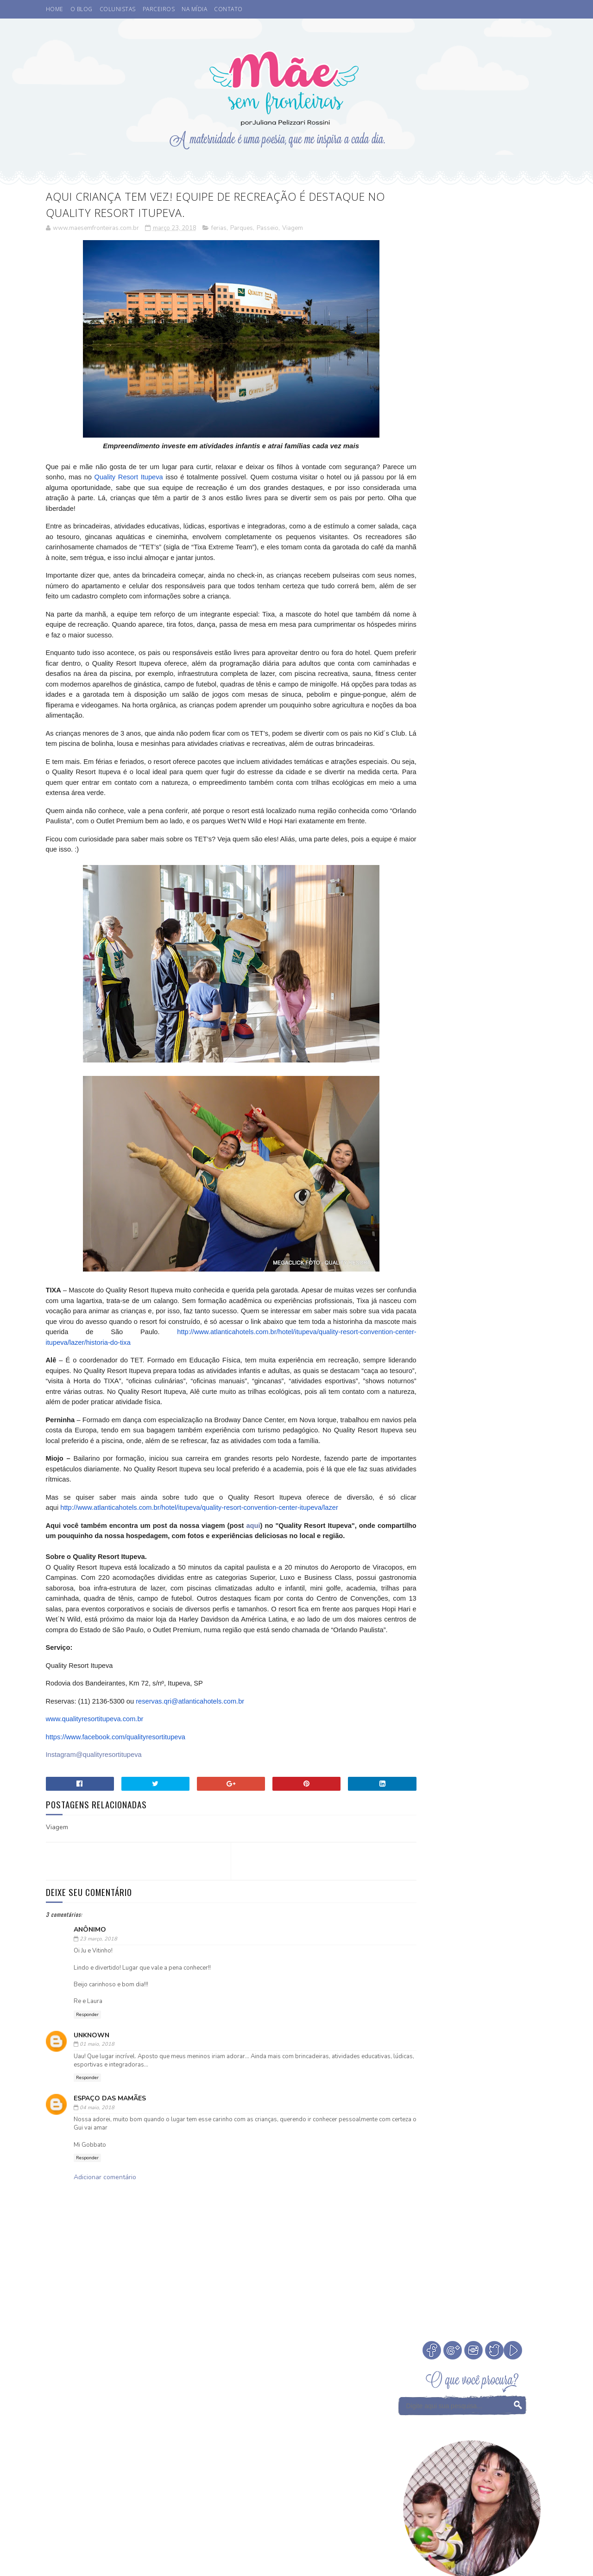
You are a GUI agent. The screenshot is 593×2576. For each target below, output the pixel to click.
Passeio (267, 229)
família (452, 1218)
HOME (54, 9)
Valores (464, 1201)
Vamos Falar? (507, 1201)
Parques (241, 229)
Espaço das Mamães (110, 2162)
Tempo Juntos (421, 1201)
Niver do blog (422, 1169)
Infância (475, 1136)
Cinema (471, 1088)
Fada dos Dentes (499, 1120)
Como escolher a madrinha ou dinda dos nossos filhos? (498, 706)
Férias (442, 1136)
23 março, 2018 (98, 2002)
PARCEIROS (159, 9)
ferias (219, 229)
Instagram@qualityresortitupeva (94, 1818)
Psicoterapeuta (457, 1185)
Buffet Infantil (425, 1088)
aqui (256, 1568)
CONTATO (228, 9)
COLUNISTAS (118, 9)
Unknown (91, 2098)
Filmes (411, 1136)
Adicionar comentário (105, 2241)
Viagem (292, 229)
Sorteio (501, 1185)
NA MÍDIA (194, 9)
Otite (462, 1169)
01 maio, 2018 (97, 2108)
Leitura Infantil (426, 1153)
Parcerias (495, 1169)
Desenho (414, 1120)
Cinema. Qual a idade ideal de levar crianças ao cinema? (498, 580)
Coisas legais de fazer (435, 1104)
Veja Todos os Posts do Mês (473, 1032)
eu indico (415, 1218)
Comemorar (497, 1104)
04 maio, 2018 (97, 2171)
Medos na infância (490, 1153)
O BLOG (81, 9)
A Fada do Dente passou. (495, 611)
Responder (87, 2078)
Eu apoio (451, 1120)
